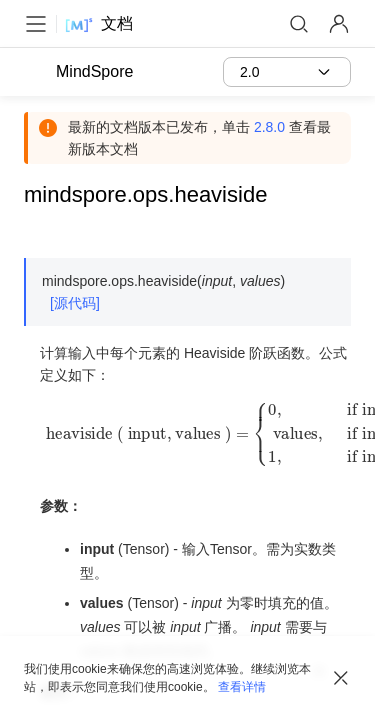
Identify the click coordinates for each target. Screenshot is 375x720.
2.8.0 (269, 127)
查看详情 (242, 687)
